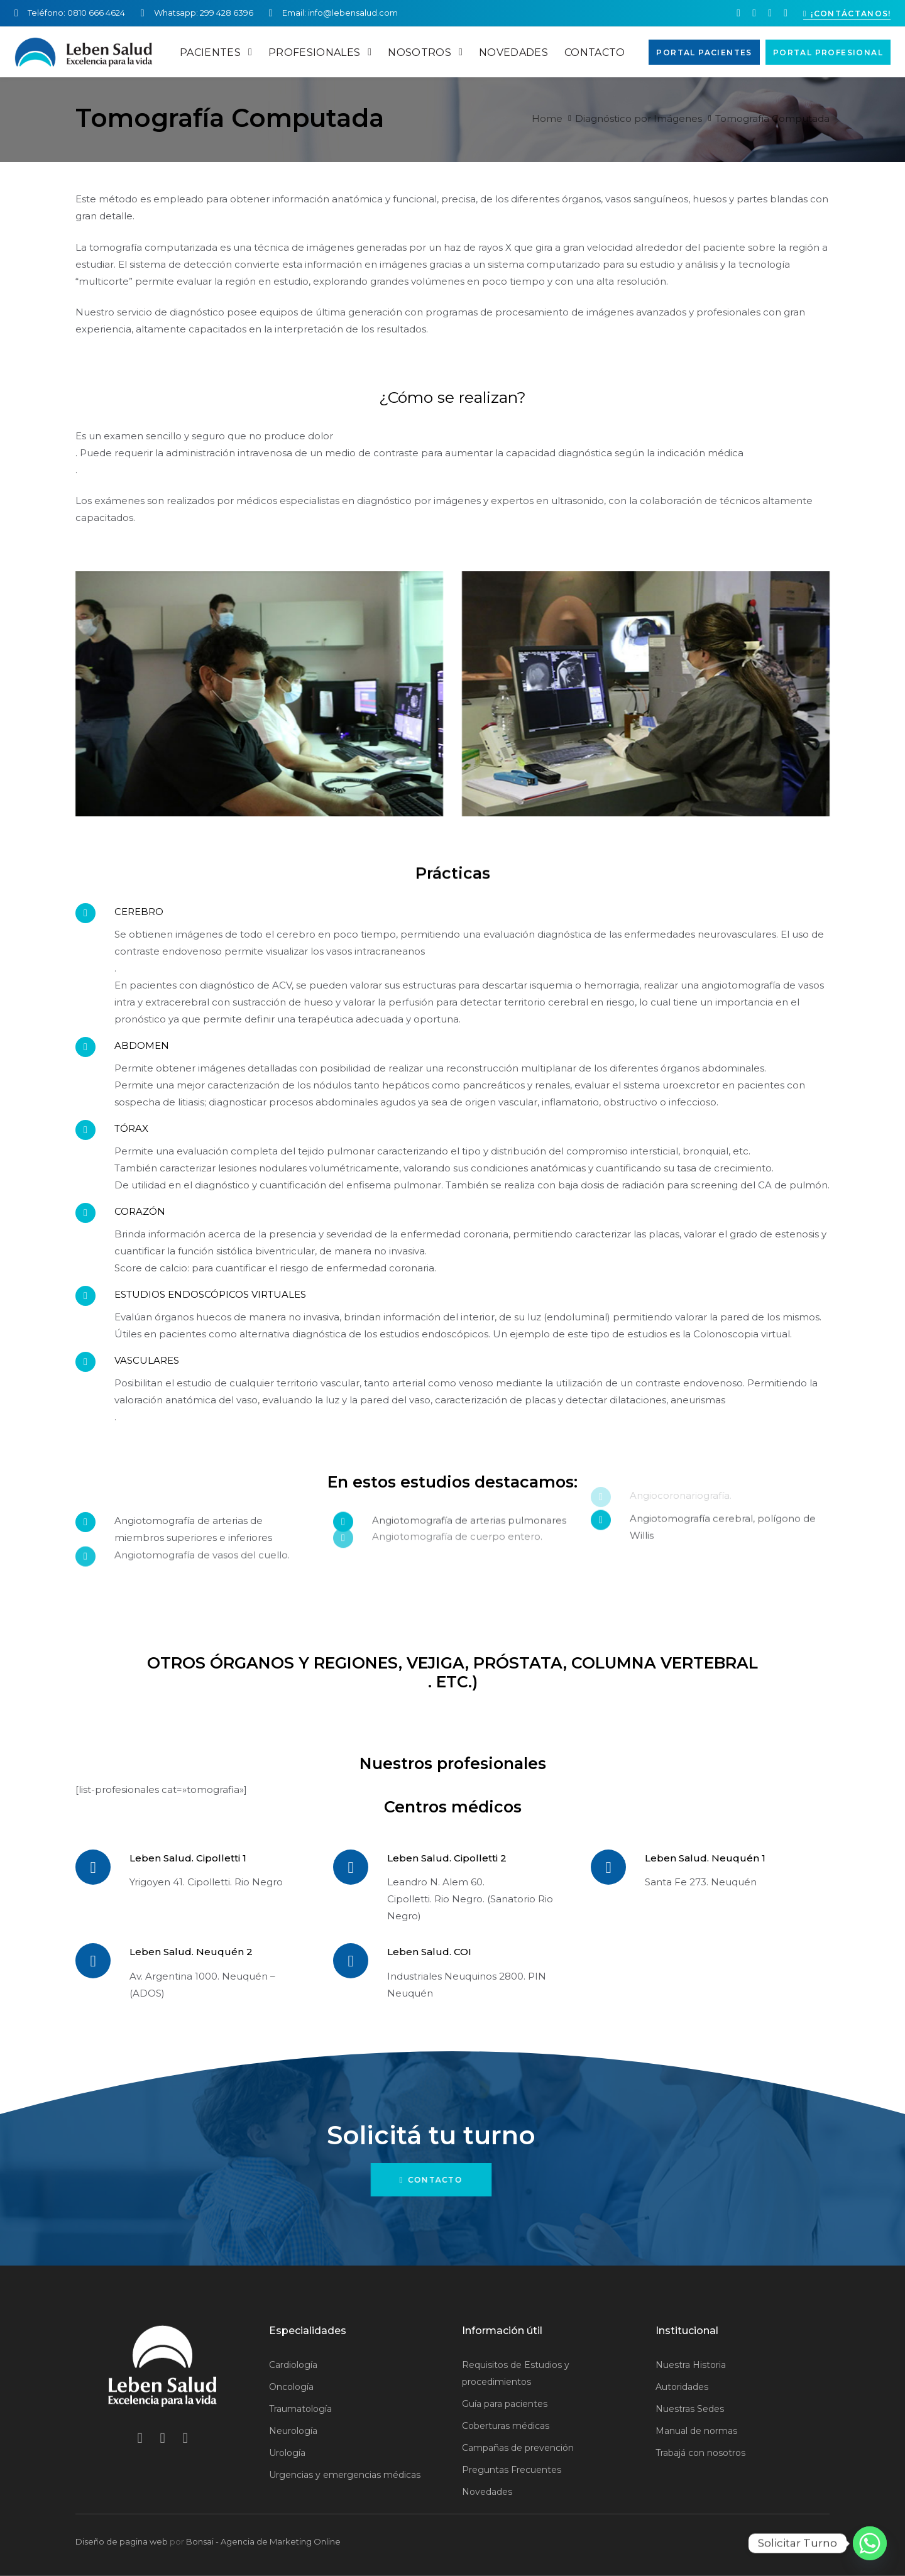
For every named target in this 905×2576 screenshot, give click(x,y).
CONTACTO (594, 52)
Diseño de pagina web (121, 2541)
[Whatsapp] (870, 2543)
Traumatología (300, 2408)
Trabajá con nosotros (700, 2452)
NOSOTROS (425, 52)
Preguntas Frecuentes (511, 2469)
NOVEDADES (513, 52)
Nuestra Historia (690, 2364)
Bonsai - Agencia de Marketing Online (263, 2541)
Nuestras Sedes (689, 2408)
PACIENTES (216, 52)
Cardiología (293, 2364)
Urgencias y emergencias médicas (344, 2474)
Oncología (291, 2386)
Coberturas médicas (505, 2425)
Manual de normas (696, 2430)
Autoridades (681, 2386)
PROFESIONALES (319, 52)
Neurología (293, 2430)
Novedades (487, 2491)
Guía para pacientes (504, 2403)
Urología (287, 2452)
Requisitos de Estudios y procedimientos (515, 2373)
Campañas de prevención (518, 2447)
